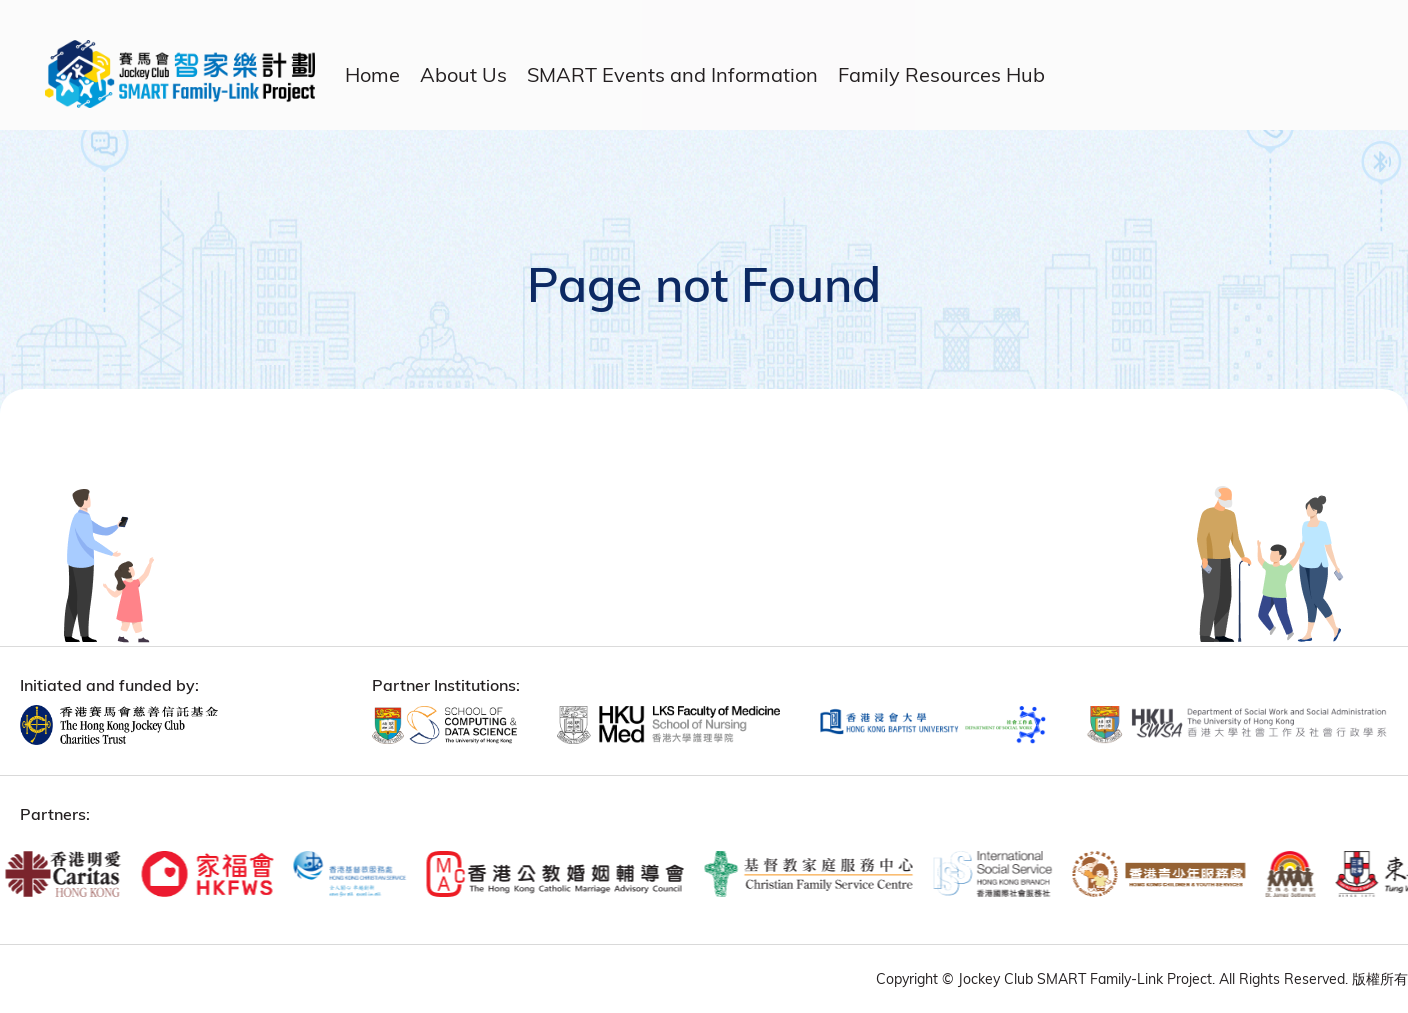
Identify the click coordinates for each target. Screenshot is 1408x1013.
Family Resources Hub (941, 74)
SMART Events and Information (672, 74)
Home (372, 74)
